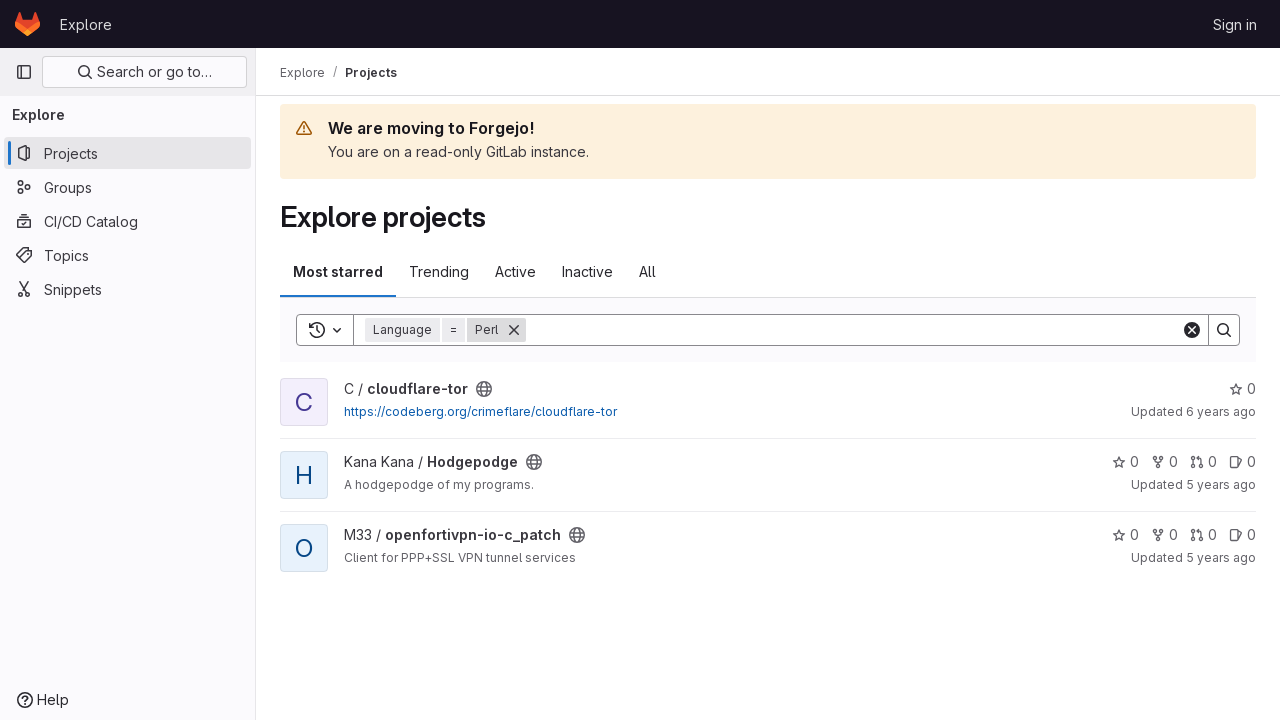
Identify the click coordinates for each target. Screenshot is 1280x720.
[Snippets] (127, 289)
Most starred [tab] (338, 271)
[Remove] (514, 330)
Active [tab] (515, 271)
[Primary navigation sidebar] (24, 72)
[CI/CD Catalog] (127, 221)
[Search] (853, 330)
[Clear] (1192, 330)
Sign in (1235, 24)
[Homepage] (27, 24)
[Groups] (127, 187)
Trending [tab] (439, 271)
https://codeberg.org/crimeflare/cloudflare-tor (480, 411)
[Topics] (127, 255)
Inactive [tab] (587, 271)
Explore (86, 24)
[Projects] (127, 153)
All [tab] (647, 271)
